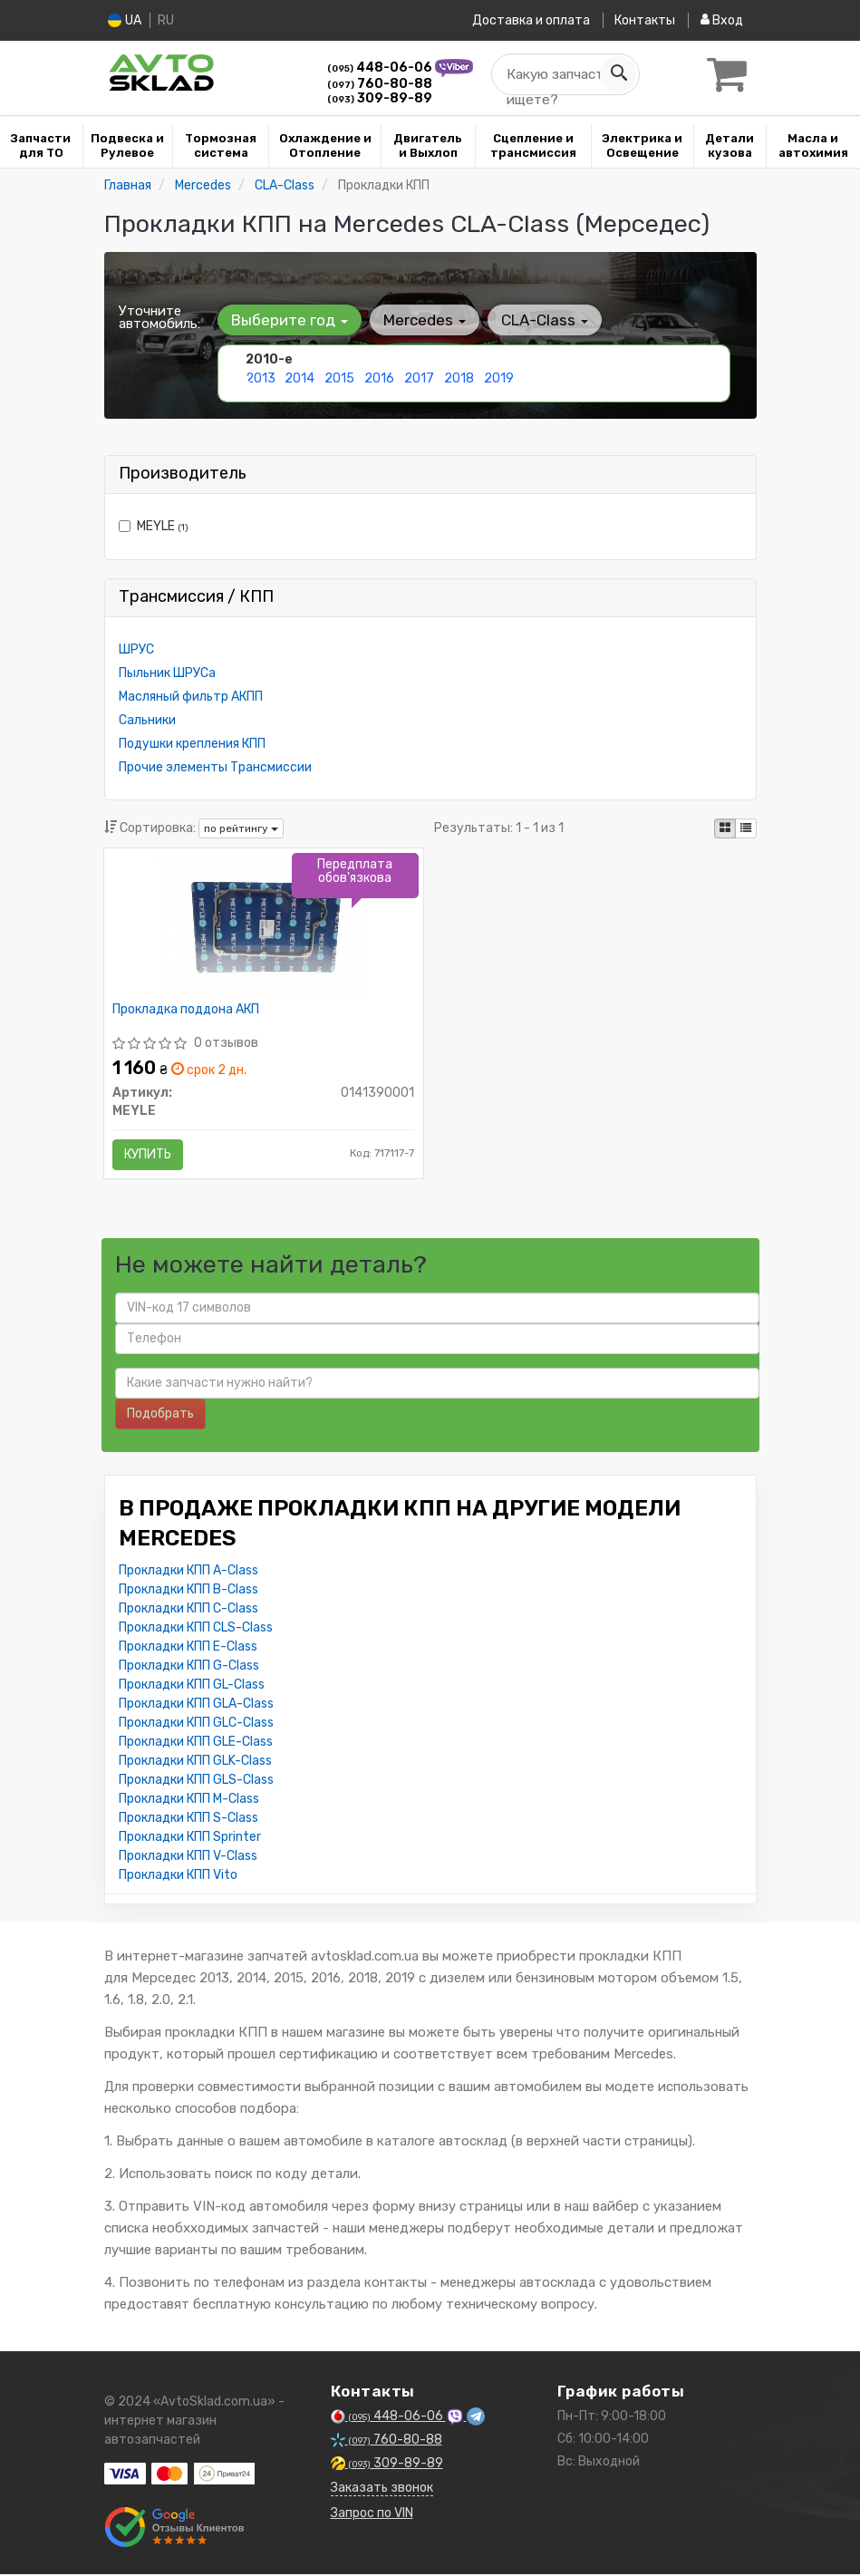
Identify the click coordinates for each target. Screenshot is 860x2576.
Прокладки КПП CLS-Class (196, 1629)
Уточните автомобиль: (159, 317)
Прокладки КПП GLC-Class (196, 1724)
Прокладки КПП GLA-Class (196, 1705)
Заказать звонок (382, 2489)
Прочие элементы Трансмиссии (215, 767)
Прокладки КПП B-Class (188, 1591)
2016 (379, 378)
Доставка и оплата (530, 20)
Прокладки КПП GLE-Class (196, 1743)
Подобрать (160, 1415)
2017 (418, 378)
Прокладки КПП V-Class (188, 1857)
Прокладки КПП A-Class (188, 1572)
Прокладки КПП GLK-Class (195, 1762)
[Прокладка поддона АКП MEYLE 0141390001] (264, 927)
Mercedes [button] (423, 320)
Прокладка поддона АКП (186, 1009)
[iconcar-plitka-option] (725, 828)
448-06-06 (381, 67)
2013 (260, 378)
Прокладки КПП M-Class (189, 1800)
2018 (459, 378)
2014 (299, 378)
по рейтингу (241, 828)
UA (125, 20)
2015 (339, 378)
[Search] (618, 74)
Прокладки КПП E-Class (188, 1648)
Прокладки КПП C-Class (188, 1610)
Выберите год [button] (289, 320)
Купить (148, 1154)
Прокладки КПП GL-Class (192, 1686)
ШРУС (136, 649)
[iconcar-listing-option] (746, 828)
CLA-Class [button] (542, 320)
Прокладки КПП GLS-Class (196, 1781)
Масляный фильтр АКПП (191, 696)
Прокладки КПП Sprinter (190, 1838)
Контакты (644, 20)
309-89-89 (379, 98)
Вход (722, 20)
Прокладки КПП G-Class (189, 1667)
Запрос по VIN (372, 2515)
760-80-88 (379, 84)
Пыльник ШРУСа (167, 673)
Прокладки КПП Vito (178, 1876)
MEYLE (153, 526)
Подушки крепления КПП (192, 743)
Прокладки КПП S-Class (188, 1819)
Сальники (147, 720)
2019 (499, 378)
